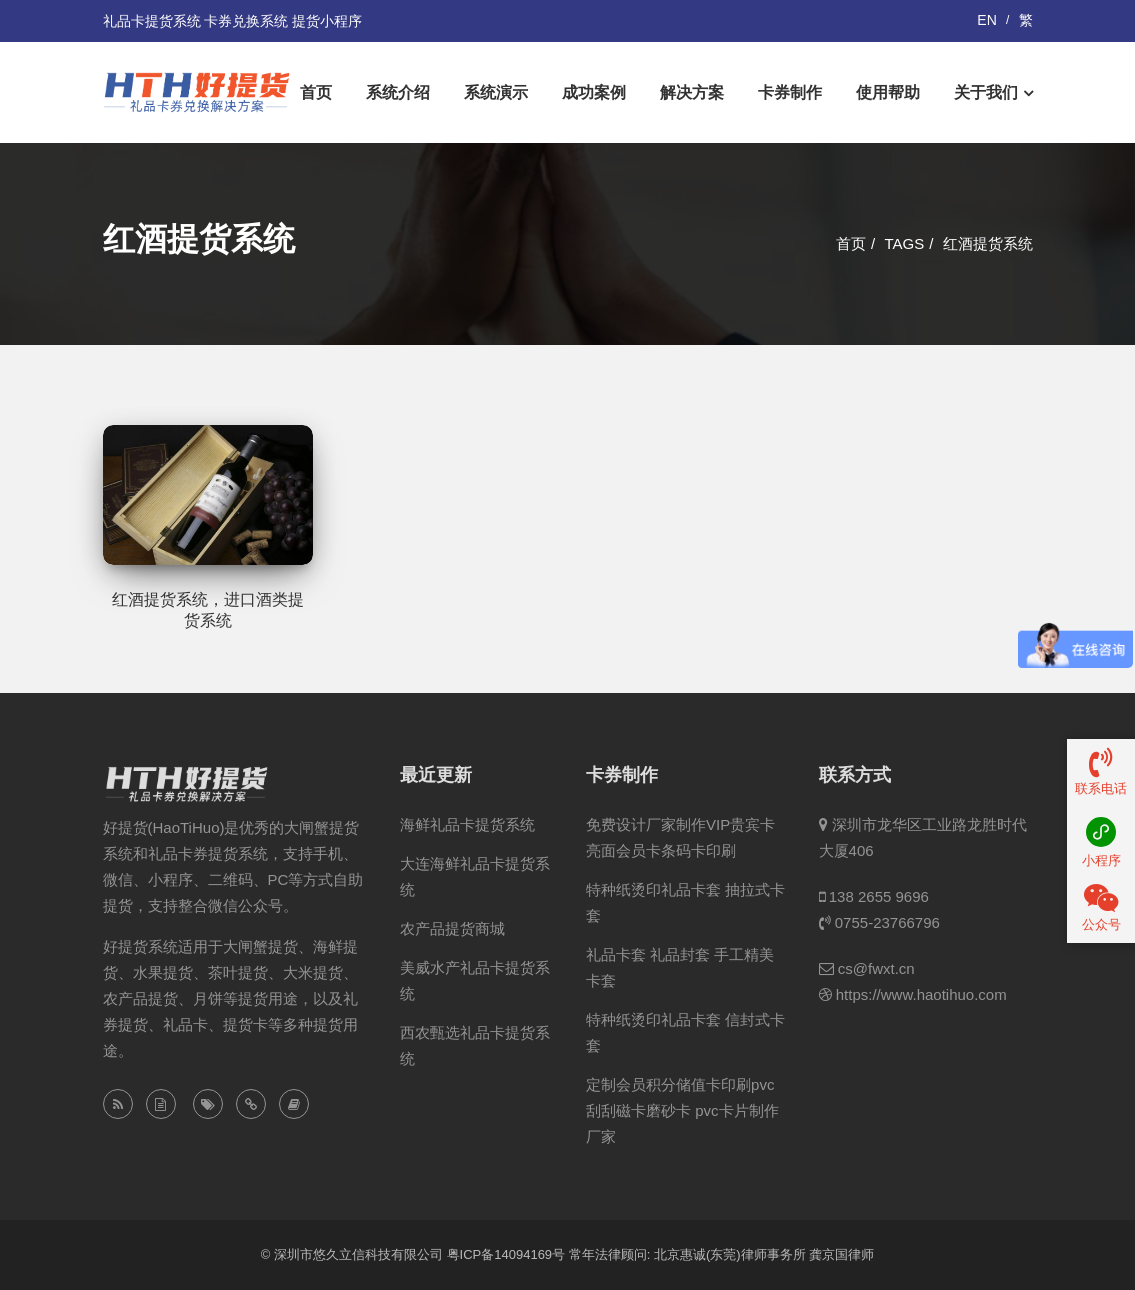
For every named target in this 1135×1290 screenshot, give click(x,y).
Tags (904, 243)
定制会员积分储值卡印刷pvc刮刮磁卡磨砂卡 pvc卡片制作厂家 (682, 1110)
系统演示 (496, 92)
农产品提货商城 (452, 928)
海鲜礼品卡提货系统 (467, 824)
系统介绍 (398, 92)
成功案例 (594, 92)
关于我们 (986, 92)
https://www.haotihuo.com (921, 994)
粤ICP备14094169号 (506, 1254)
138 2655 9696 (879, 896)
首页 (316, 92)
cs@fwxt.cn (876, 968)
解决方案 (692, 92)
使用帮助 (888, 92)
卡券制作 (790, 92)
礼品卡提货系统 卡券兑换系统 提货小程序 (233, 21)
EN (986, 20)
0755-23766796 (887, 922)
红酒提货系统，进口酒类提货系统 (208, 610)
